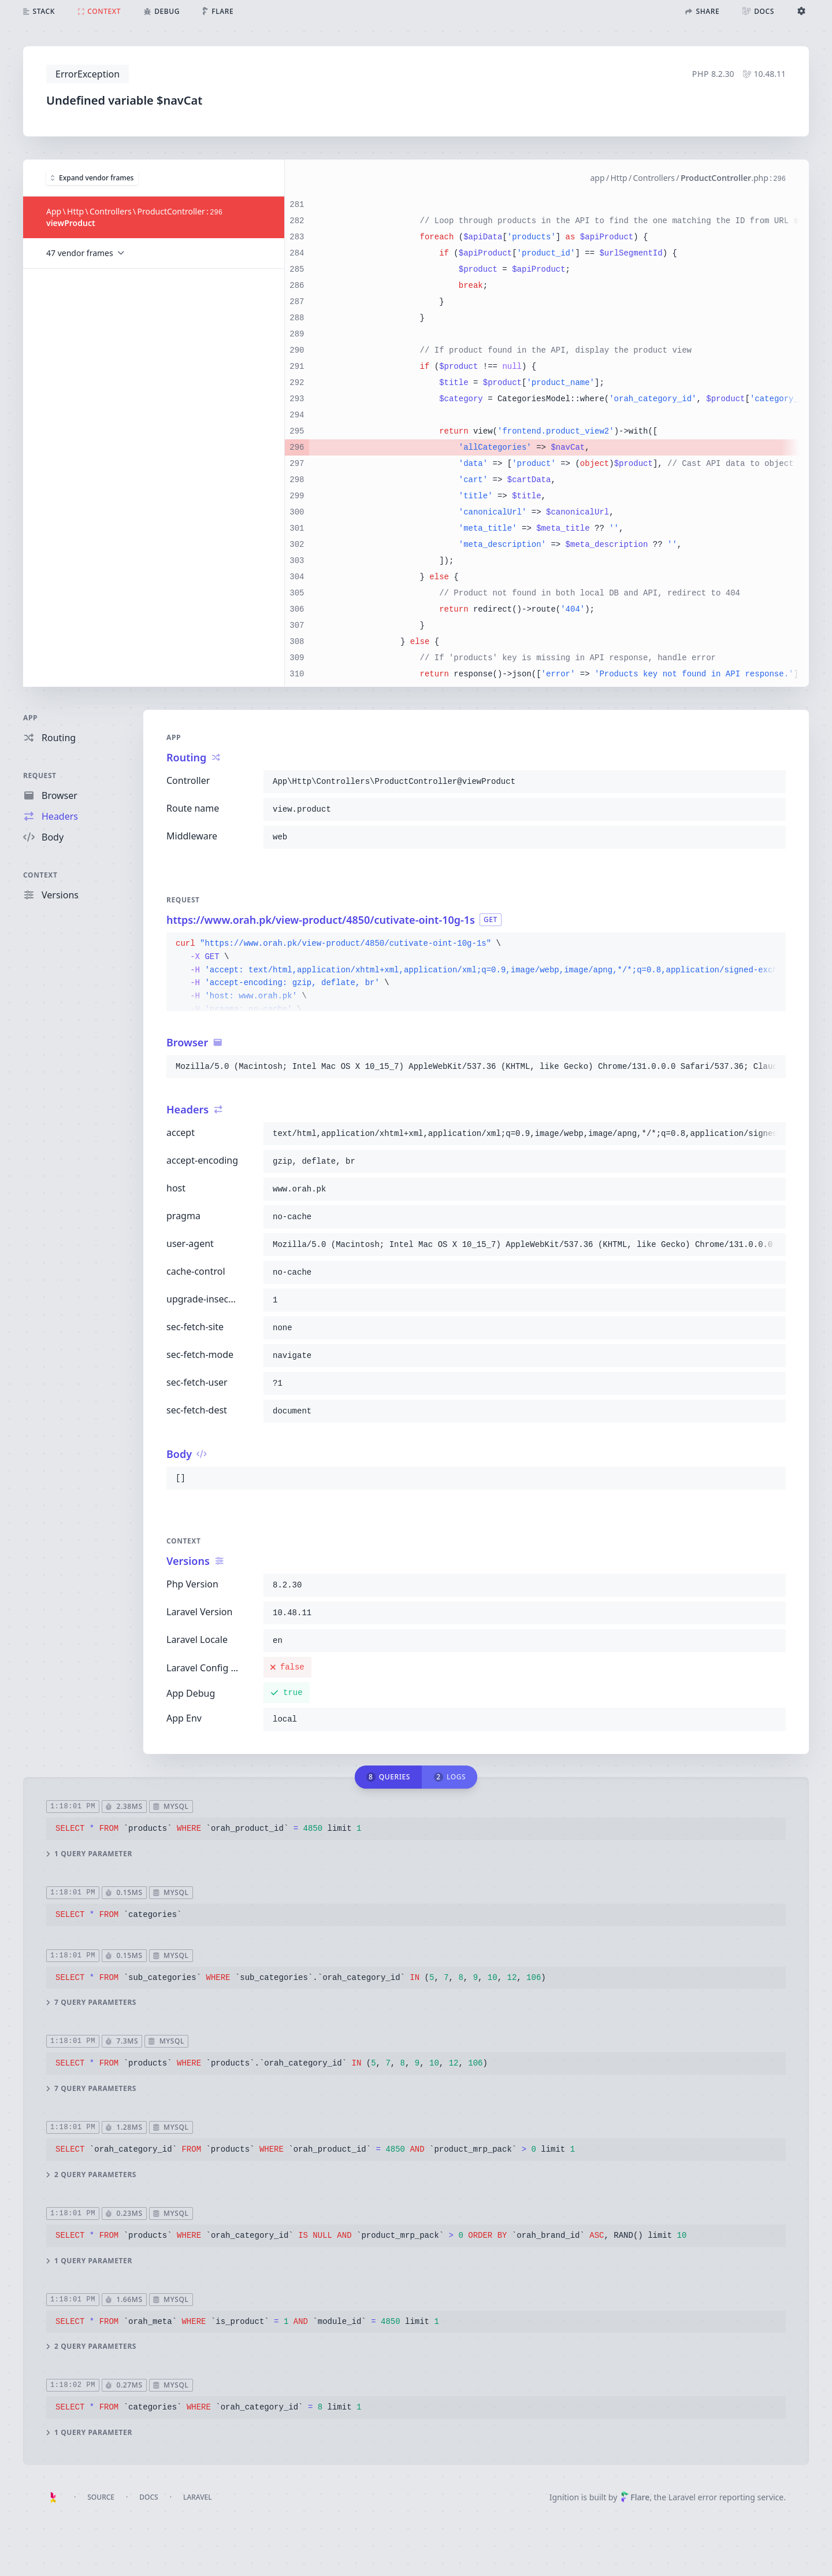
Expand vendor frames (92, 177)
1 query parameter (89, 1853)
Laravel (197, 2497)
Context (40, 875)
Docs (148, 2497)
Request (40, 775)
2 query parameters (91, 2174)
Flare (635, 2497)
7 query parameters (91, 2002)
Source (100, 2497)
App (30, 718)
